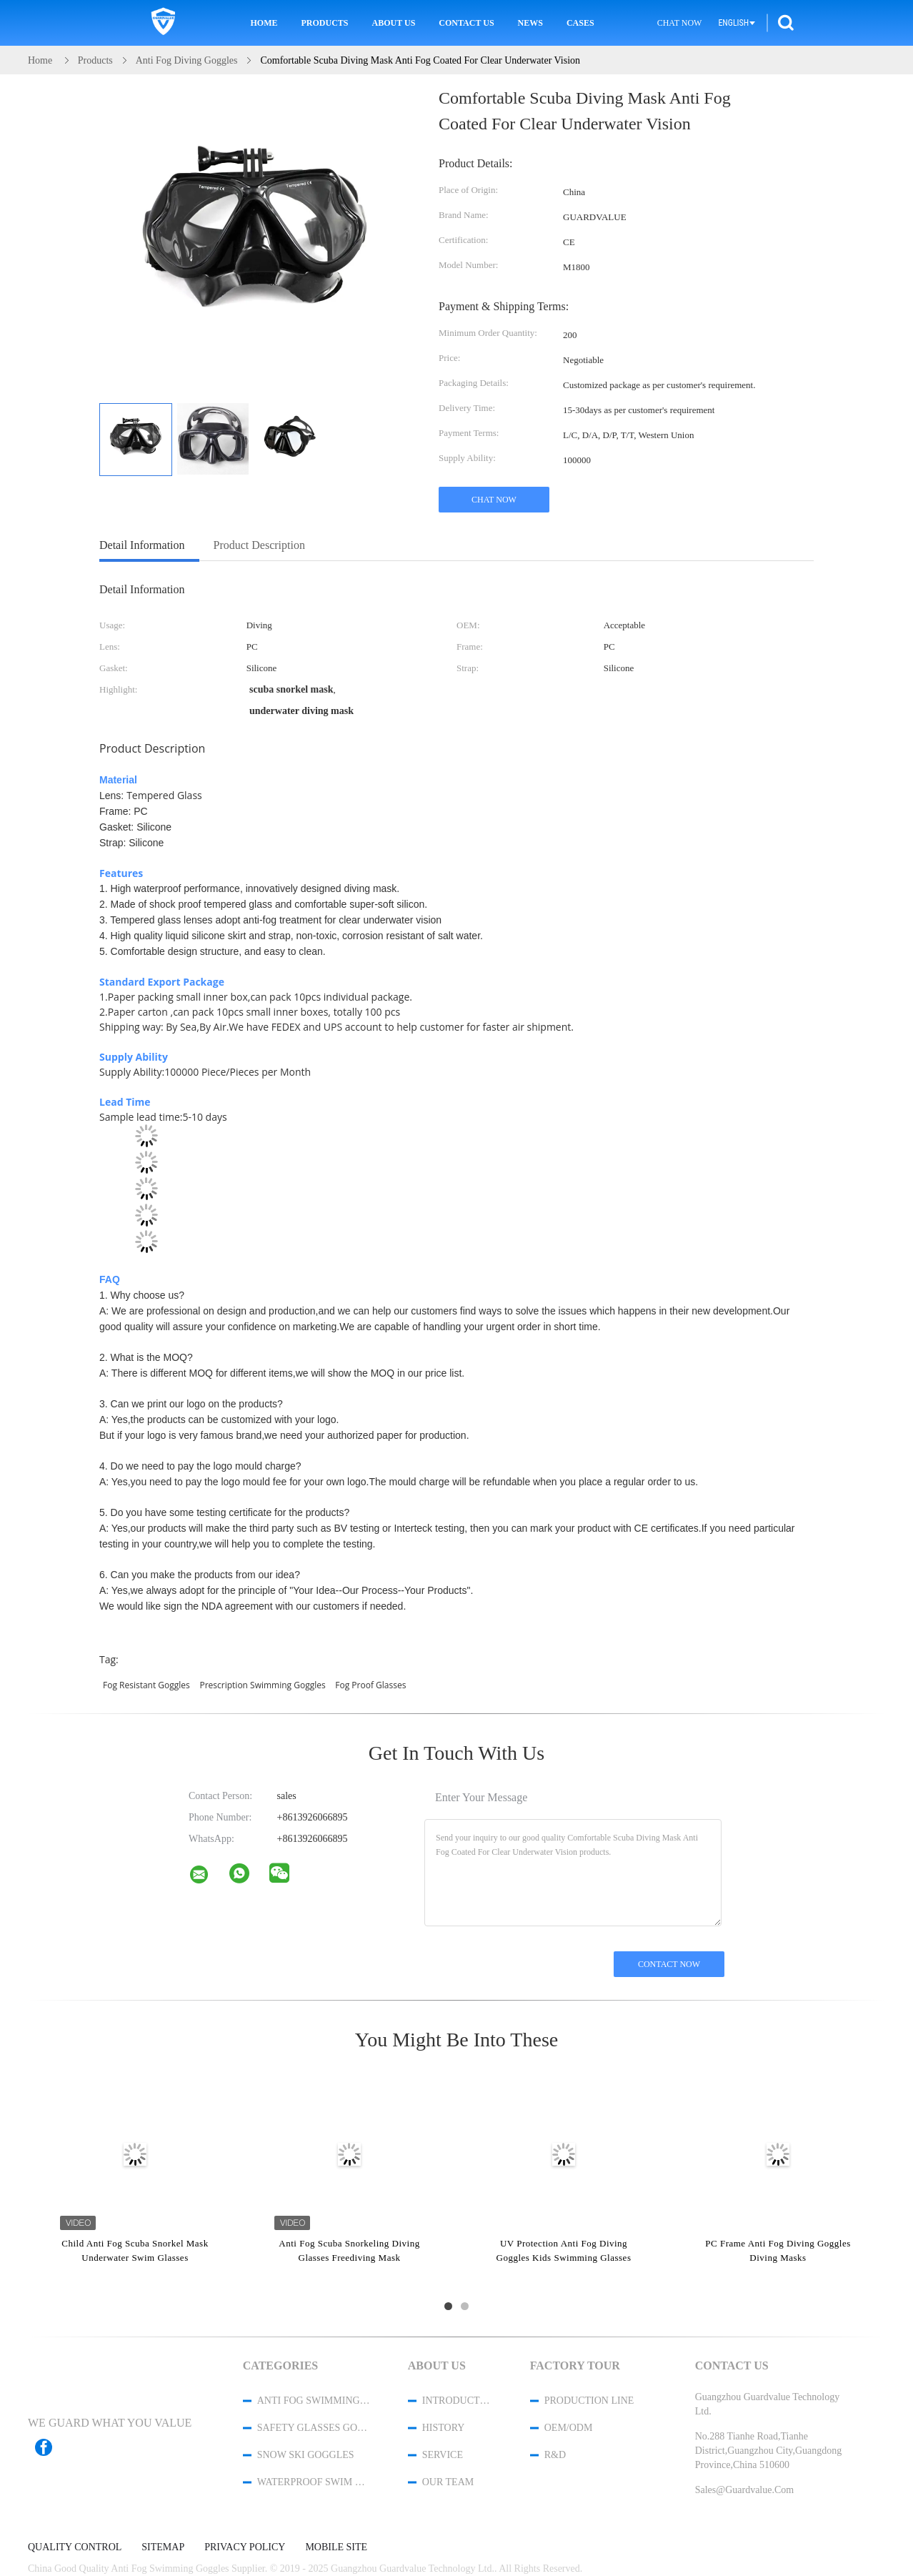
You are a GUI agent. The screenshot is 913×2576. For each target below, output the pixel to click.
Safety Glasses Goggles (313, 2427)
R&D (555, 2454)
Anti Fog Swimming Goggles (313, 2400)
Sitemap (162, 2547)
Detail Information (142, 545)
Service (442, 2454)
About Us (394, 23)
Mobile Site (336, 2547)
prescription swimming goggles (262, 1685)
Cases (580, 23)
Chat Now (679, 23)
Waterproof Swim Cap (313, 2482)
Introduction (457, 2400)
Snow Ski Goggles (305, 2454)
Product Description (259, 545)
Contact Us (466, 23)
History (443, 2427)
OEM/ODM (568, 2427)
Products (325, 23)
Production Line (589, 2400)
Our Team (448, 2482)
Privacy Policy (244, 2547)
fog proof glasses (370, 1685)
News (530, 23)
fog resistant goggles (146, 1685)
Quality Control (74, 2547)
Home (264, 23)
